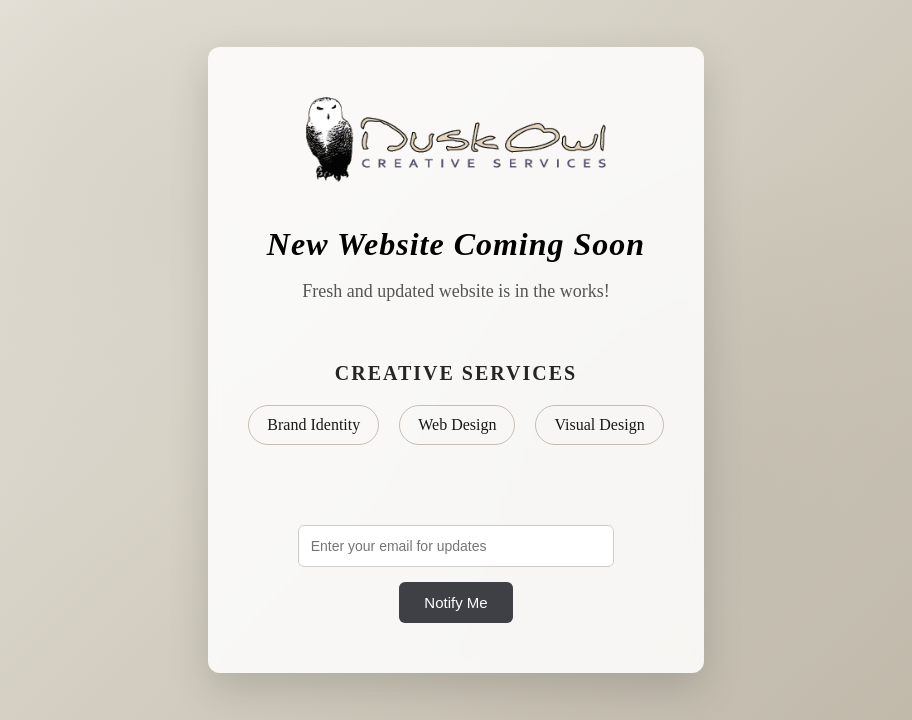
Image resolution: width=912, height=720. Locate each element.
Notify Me (455, 602)
